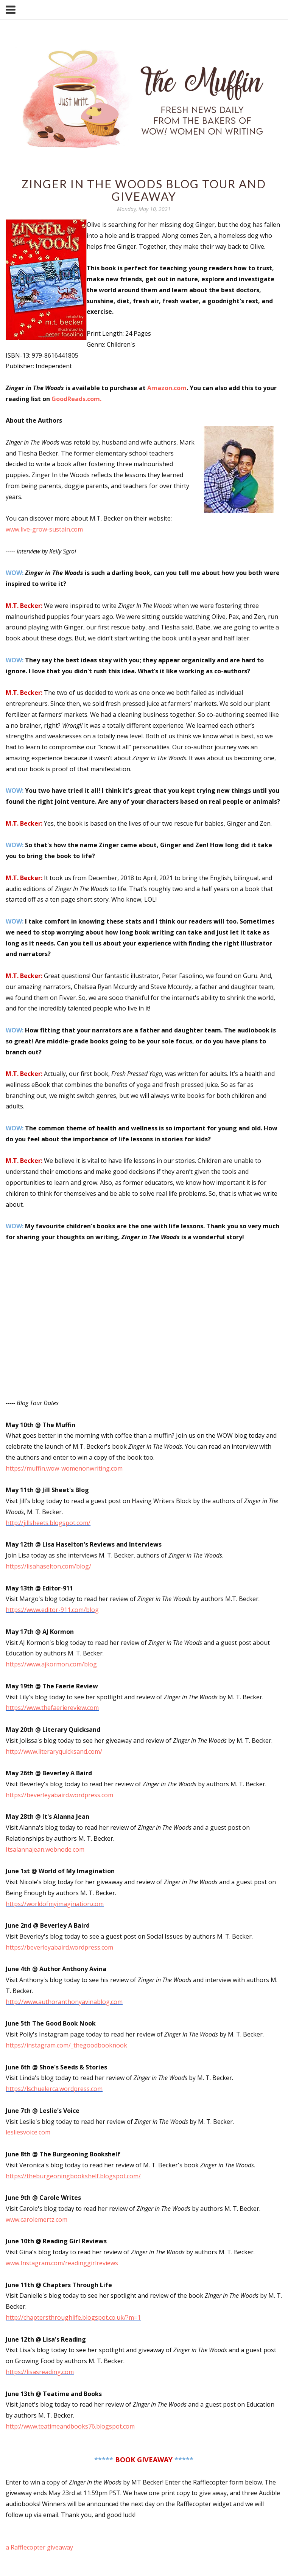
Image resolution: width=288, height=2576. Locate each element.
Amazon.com (167, 388)
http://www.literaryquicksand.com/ (54, 1751)
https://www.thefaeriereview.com (52, 1707)
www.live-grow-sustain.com (44, 529)
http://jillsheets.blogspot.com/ (48, 1523)
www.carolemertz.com (36, 2219)
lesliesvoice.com (28, 2132)
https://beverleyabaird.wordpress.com (59, 1947)
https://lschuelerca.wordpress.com (54, 2089)
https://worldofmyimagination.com (55, 1904)
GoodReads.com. (76, 399)
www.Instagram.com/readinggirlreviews (62, 2263)
